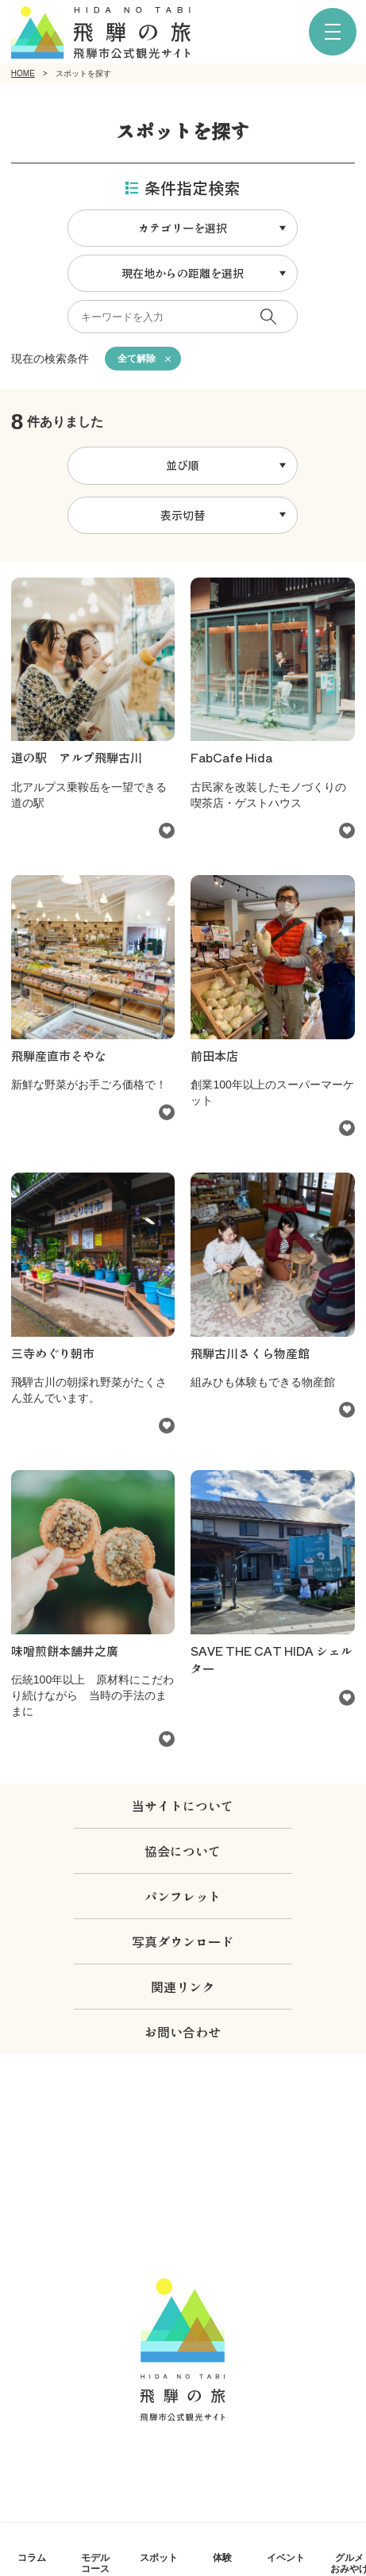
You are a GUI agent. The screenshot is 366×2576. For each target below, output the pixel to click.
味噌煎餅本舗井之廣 (64, 1650)
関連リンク (182, 1986)
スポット (159, 2557)
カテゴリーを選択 (182, 228)
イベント (286, 2557)
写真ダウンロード (182, 1941)
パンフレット (182, 1896)
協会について (182, 1850)
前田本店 (214, 1055)
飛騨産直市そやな (58, 1055)
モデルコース (95, 2562)
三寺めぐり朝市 (52, 1353)
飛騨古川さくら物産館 (250, 1353)
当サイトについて (182, 1805)
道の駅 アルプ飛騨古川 (76, 757)
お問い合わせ (182, 2031)
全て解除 (137, 358)
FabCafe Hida (231, 757)
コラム (31, 2557)
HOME (23, 73)
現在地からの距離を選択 (182, 273)
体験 (222, 2557)
